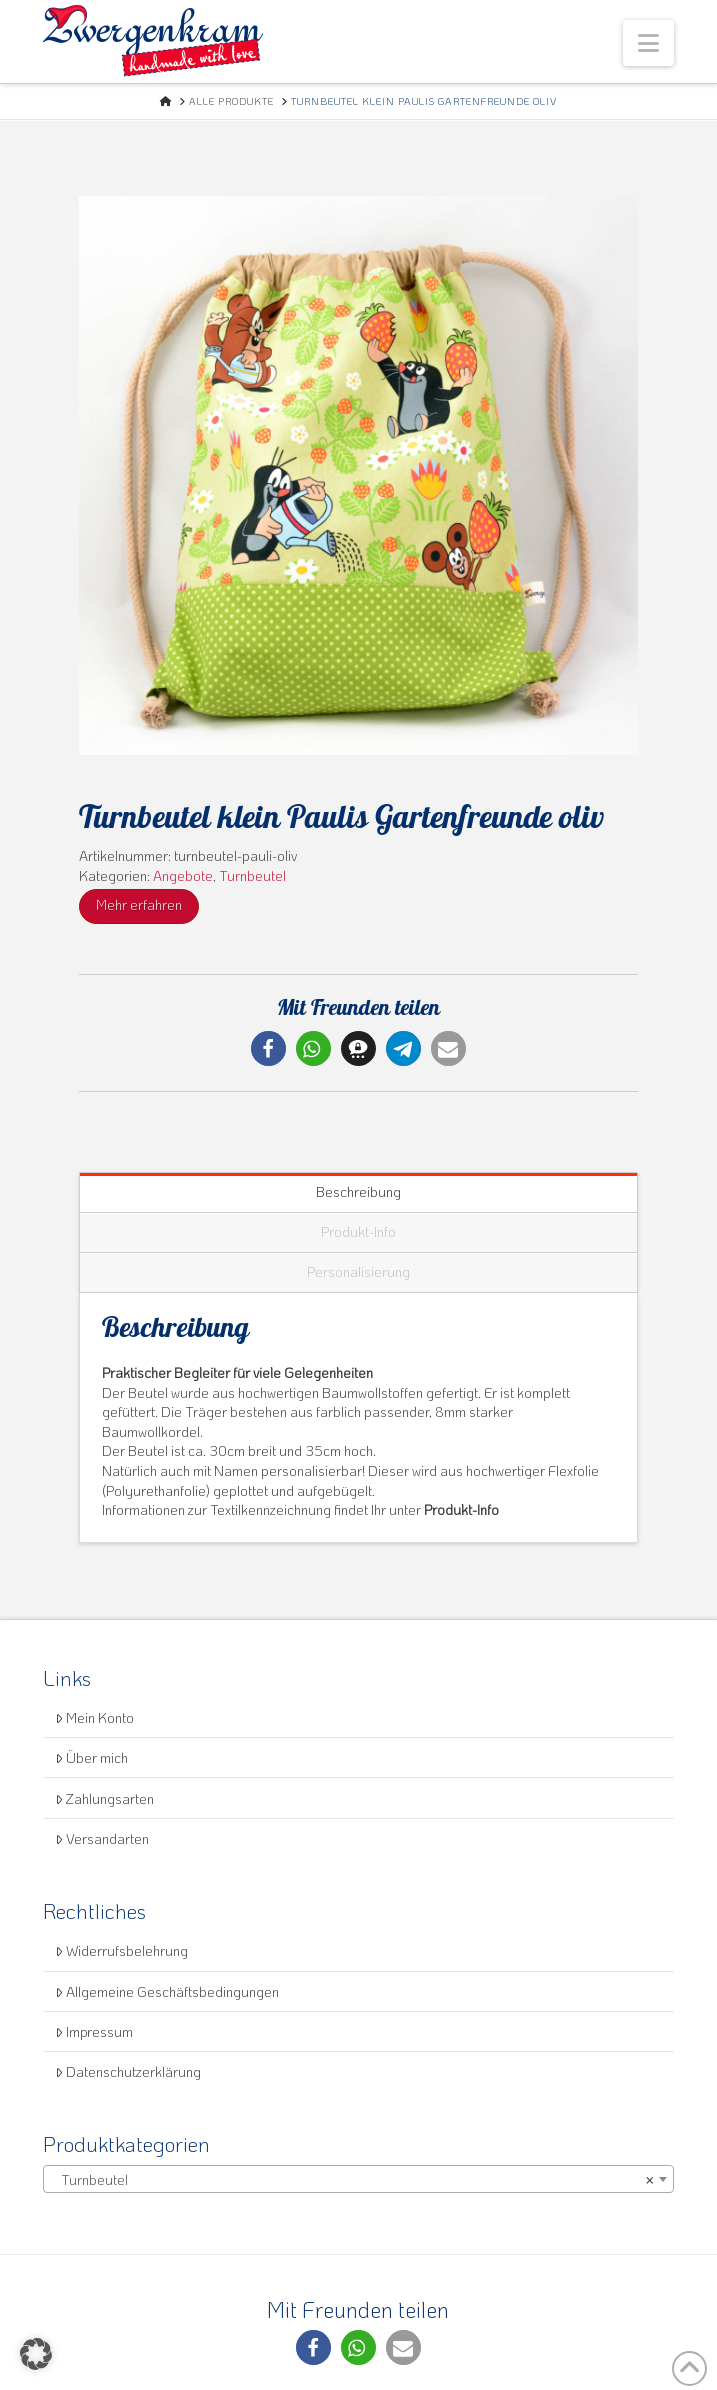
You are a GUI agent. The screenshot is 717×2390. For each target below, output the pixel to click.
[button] (648, 43)
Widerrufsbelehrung (121, 1950)
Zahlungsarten (104, 1798)
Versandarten (102, 1838)
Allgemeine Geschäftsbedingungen (167, 1991)
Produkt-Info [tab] (358, 1231)
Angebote (183, 875)
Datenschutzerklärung (128, 2071)
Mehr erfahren (139, 904)
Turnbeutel (252, 875)
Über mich (91, 1757)
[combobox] (358, 2179)
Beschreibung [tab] (358, 1191)
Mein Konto (94, 1717)
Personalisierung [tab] (358, 1271)
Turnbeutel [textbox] (352, 2180)
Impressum (94, 2031)
